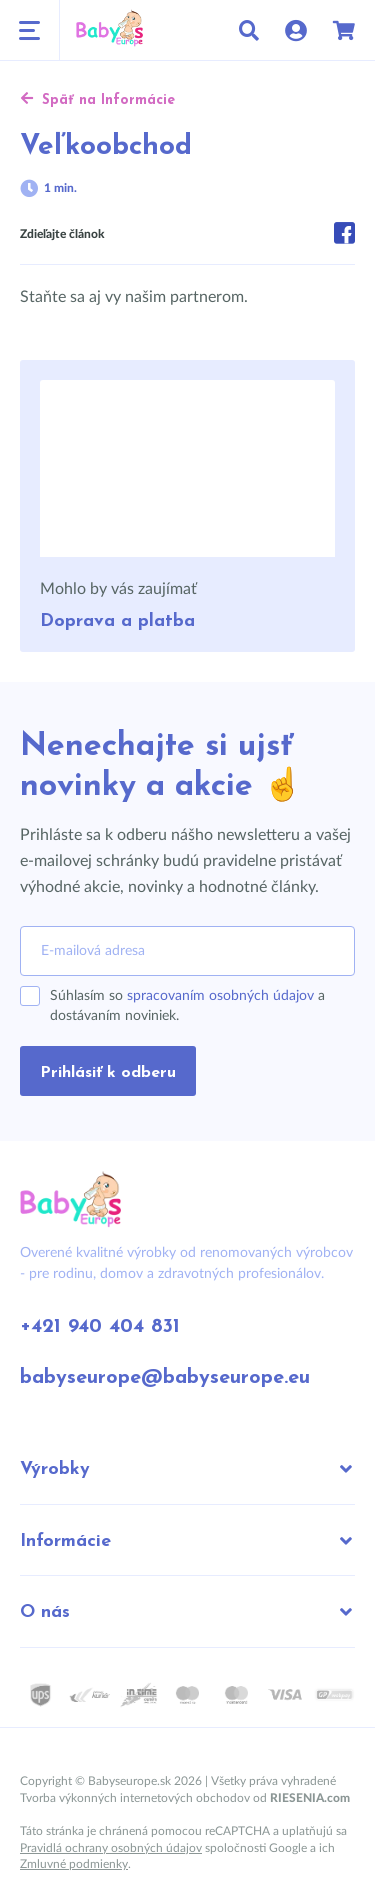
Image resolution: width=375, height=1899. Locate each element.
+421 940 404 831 (100, 1327)
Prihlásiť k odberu (108, 1073)
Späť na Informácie (97, 100)
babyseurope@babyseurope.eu (165, 1378)
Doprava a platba (117, 621)
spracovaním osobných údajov (220, 996)
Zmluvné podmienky (74, 1864)
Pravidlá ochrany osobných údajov (111, 1848)
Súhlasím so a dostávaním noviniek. (187, 1006)
